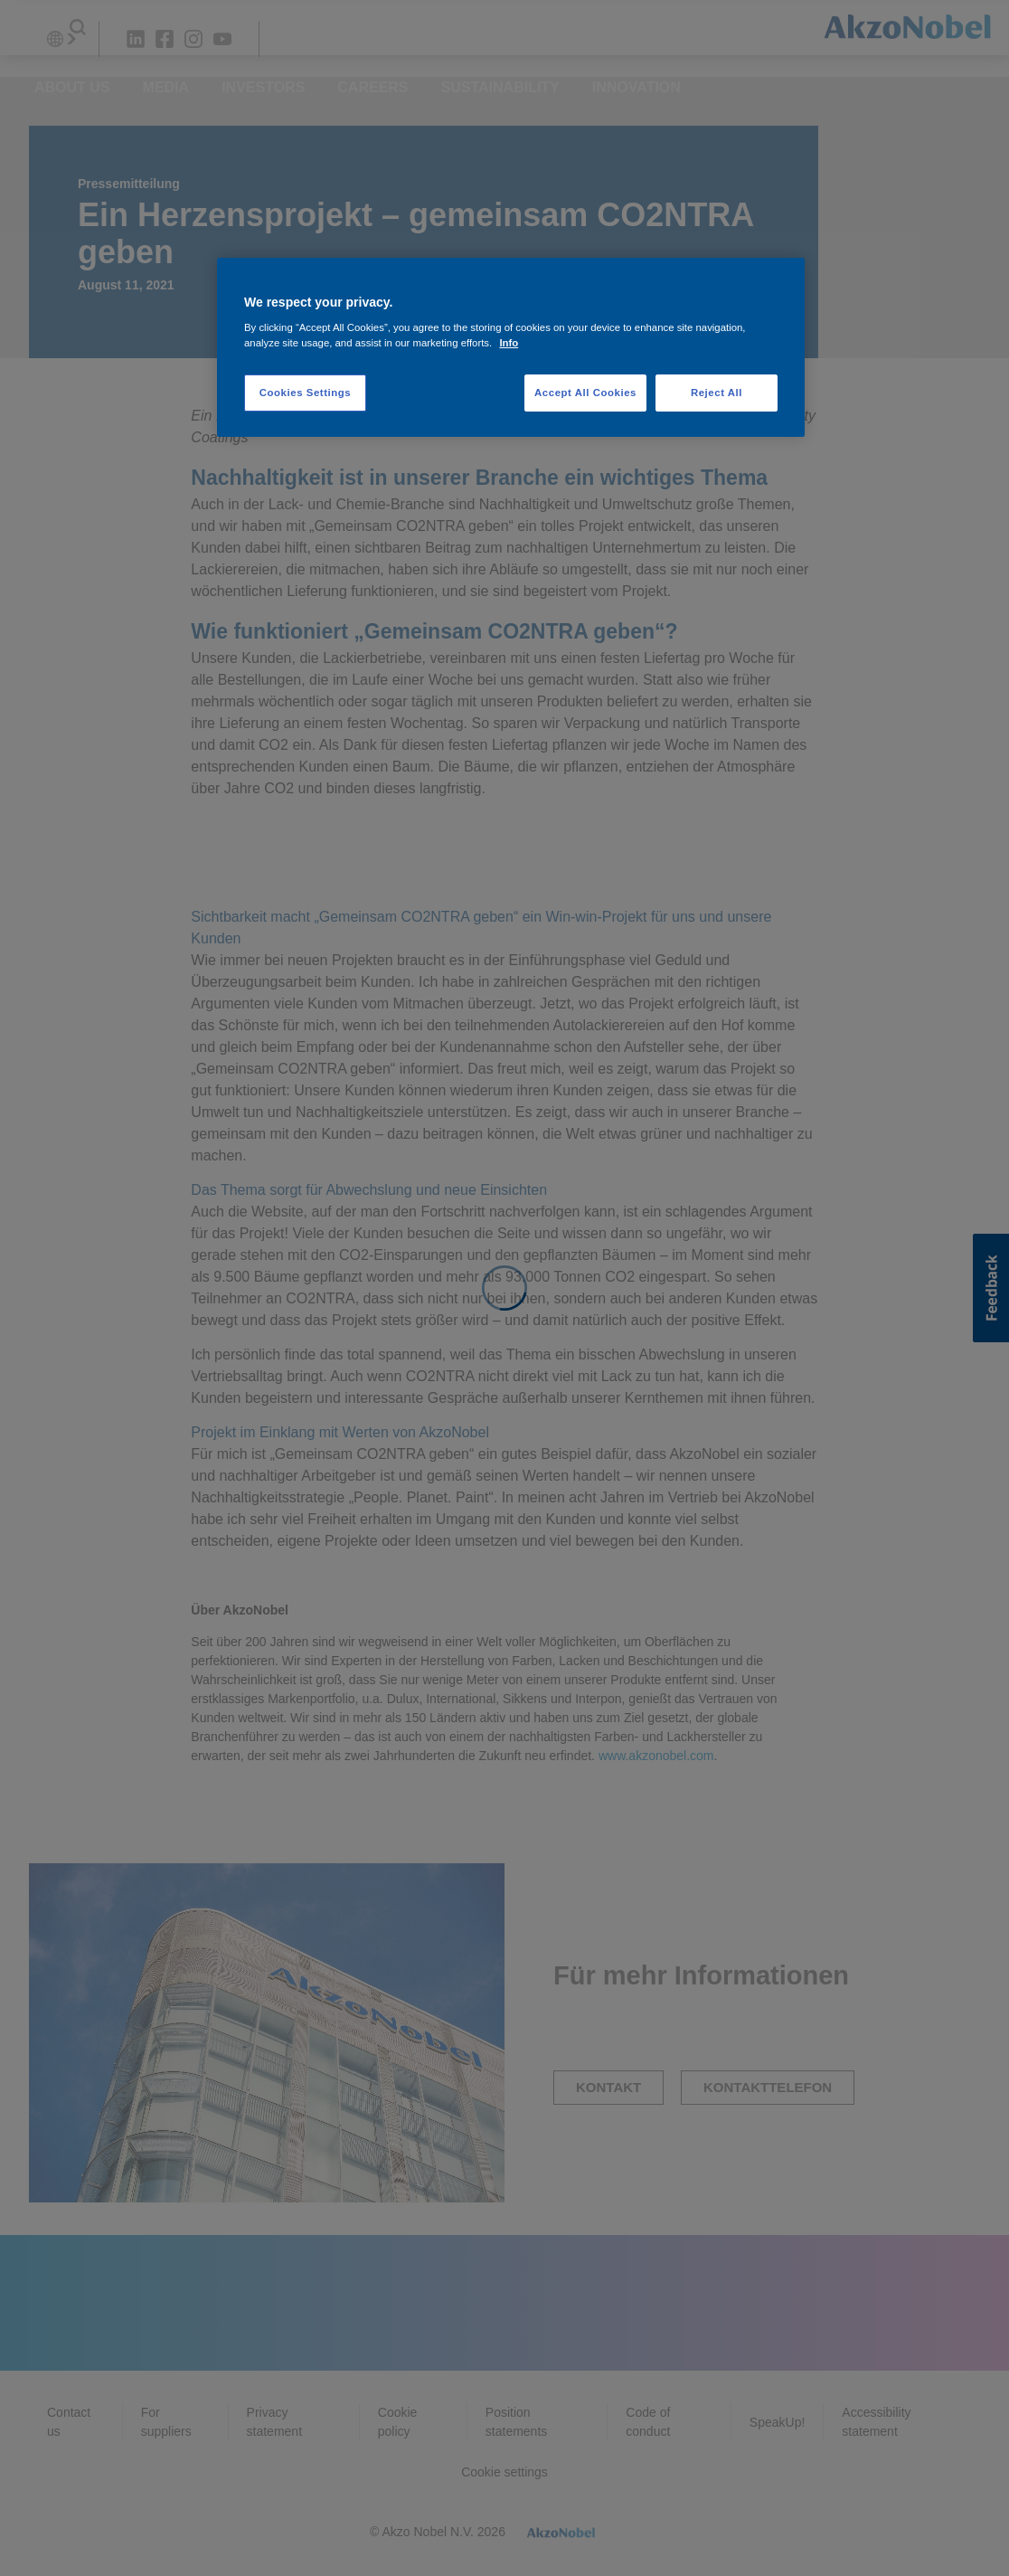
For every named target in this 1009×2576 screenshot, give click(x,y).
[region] (511, 348)
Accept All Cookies (585, 392)
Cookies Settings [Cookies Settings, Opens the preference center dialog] (305, 392)
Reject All (716, 392)
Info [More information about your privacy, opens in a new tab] (508, 342)
